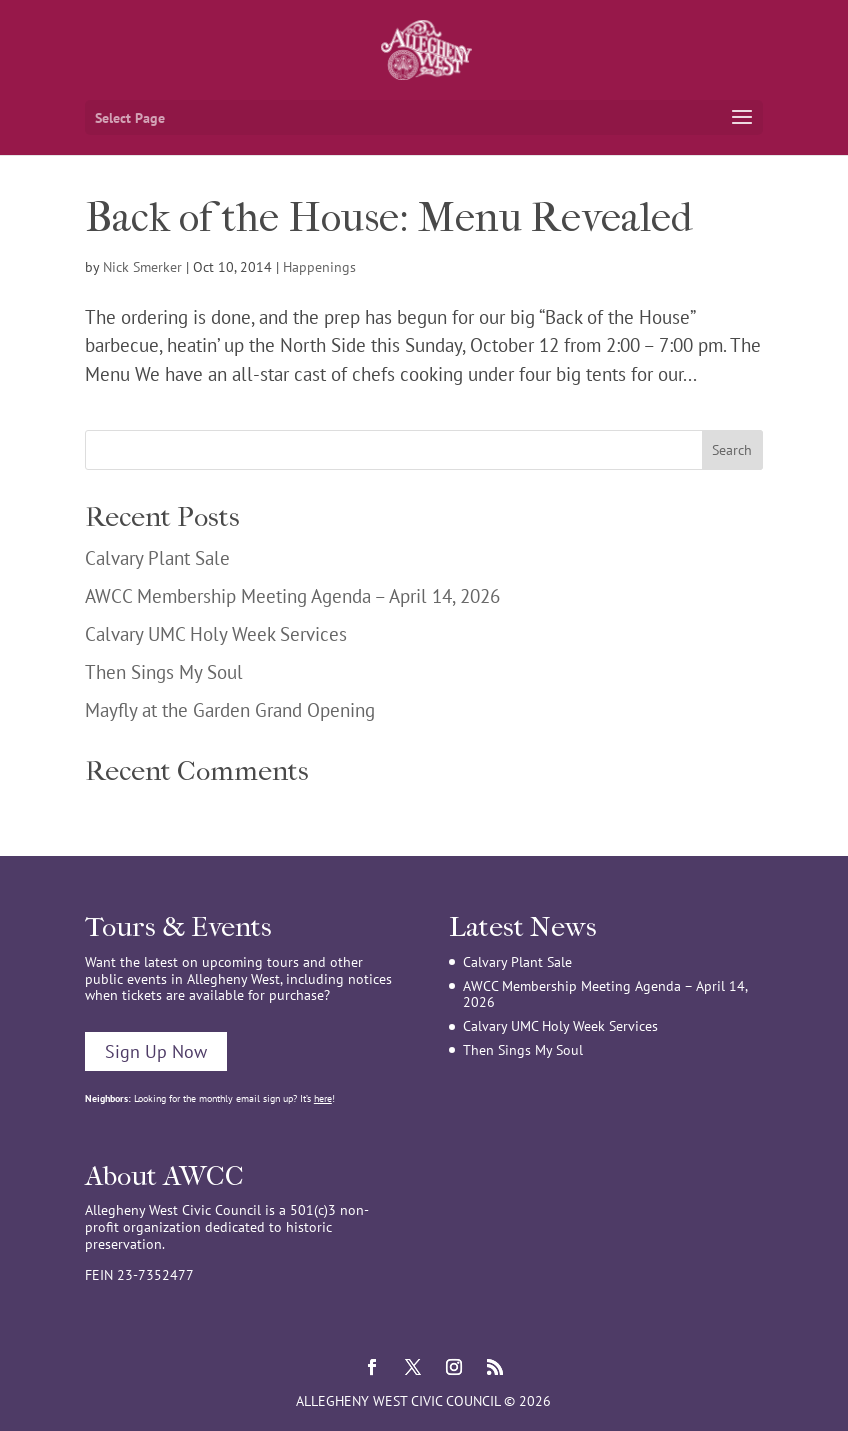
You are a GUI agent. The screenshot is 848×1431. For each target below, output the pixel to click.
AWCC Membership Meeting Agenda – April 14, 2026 (292, 596)
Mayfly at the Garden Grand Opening (230, 710)
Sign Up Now (156, 1051)
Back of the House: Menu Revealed (389, 218)
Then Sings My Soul (164, 672)
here (323, 1098)
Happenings (319, 267)
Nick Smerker (142, 267)
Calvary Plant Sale (157, 558)
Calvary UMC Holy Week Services (216, 634)
